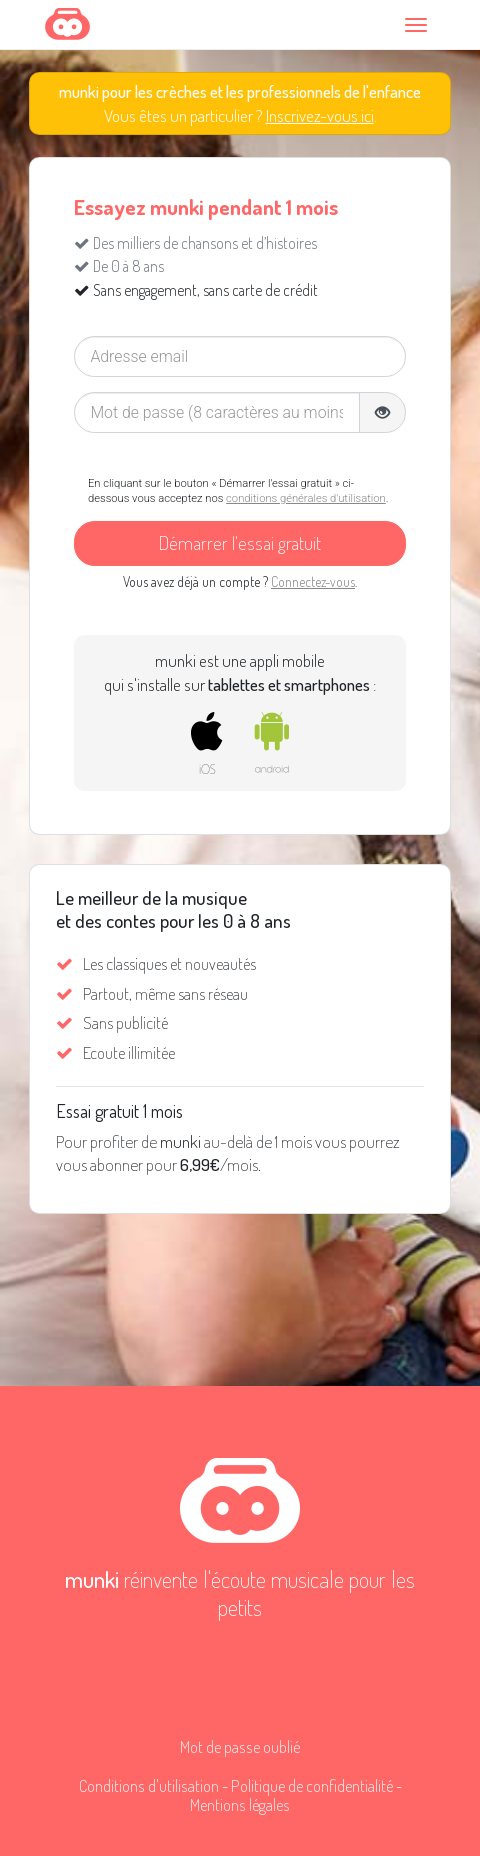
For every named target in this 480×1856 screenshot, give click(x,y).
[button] (382, 413)
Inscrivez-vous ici (320, 115)
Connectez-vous (313, 581)
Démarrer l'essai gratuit (240, 542)
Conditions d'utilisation (149, 1785)
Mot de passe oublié (240, 1746)
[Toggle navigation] (419, 24)
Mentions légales (240, 1804)
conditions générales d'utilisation (306, 498)
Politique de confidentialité (312, 1785)
